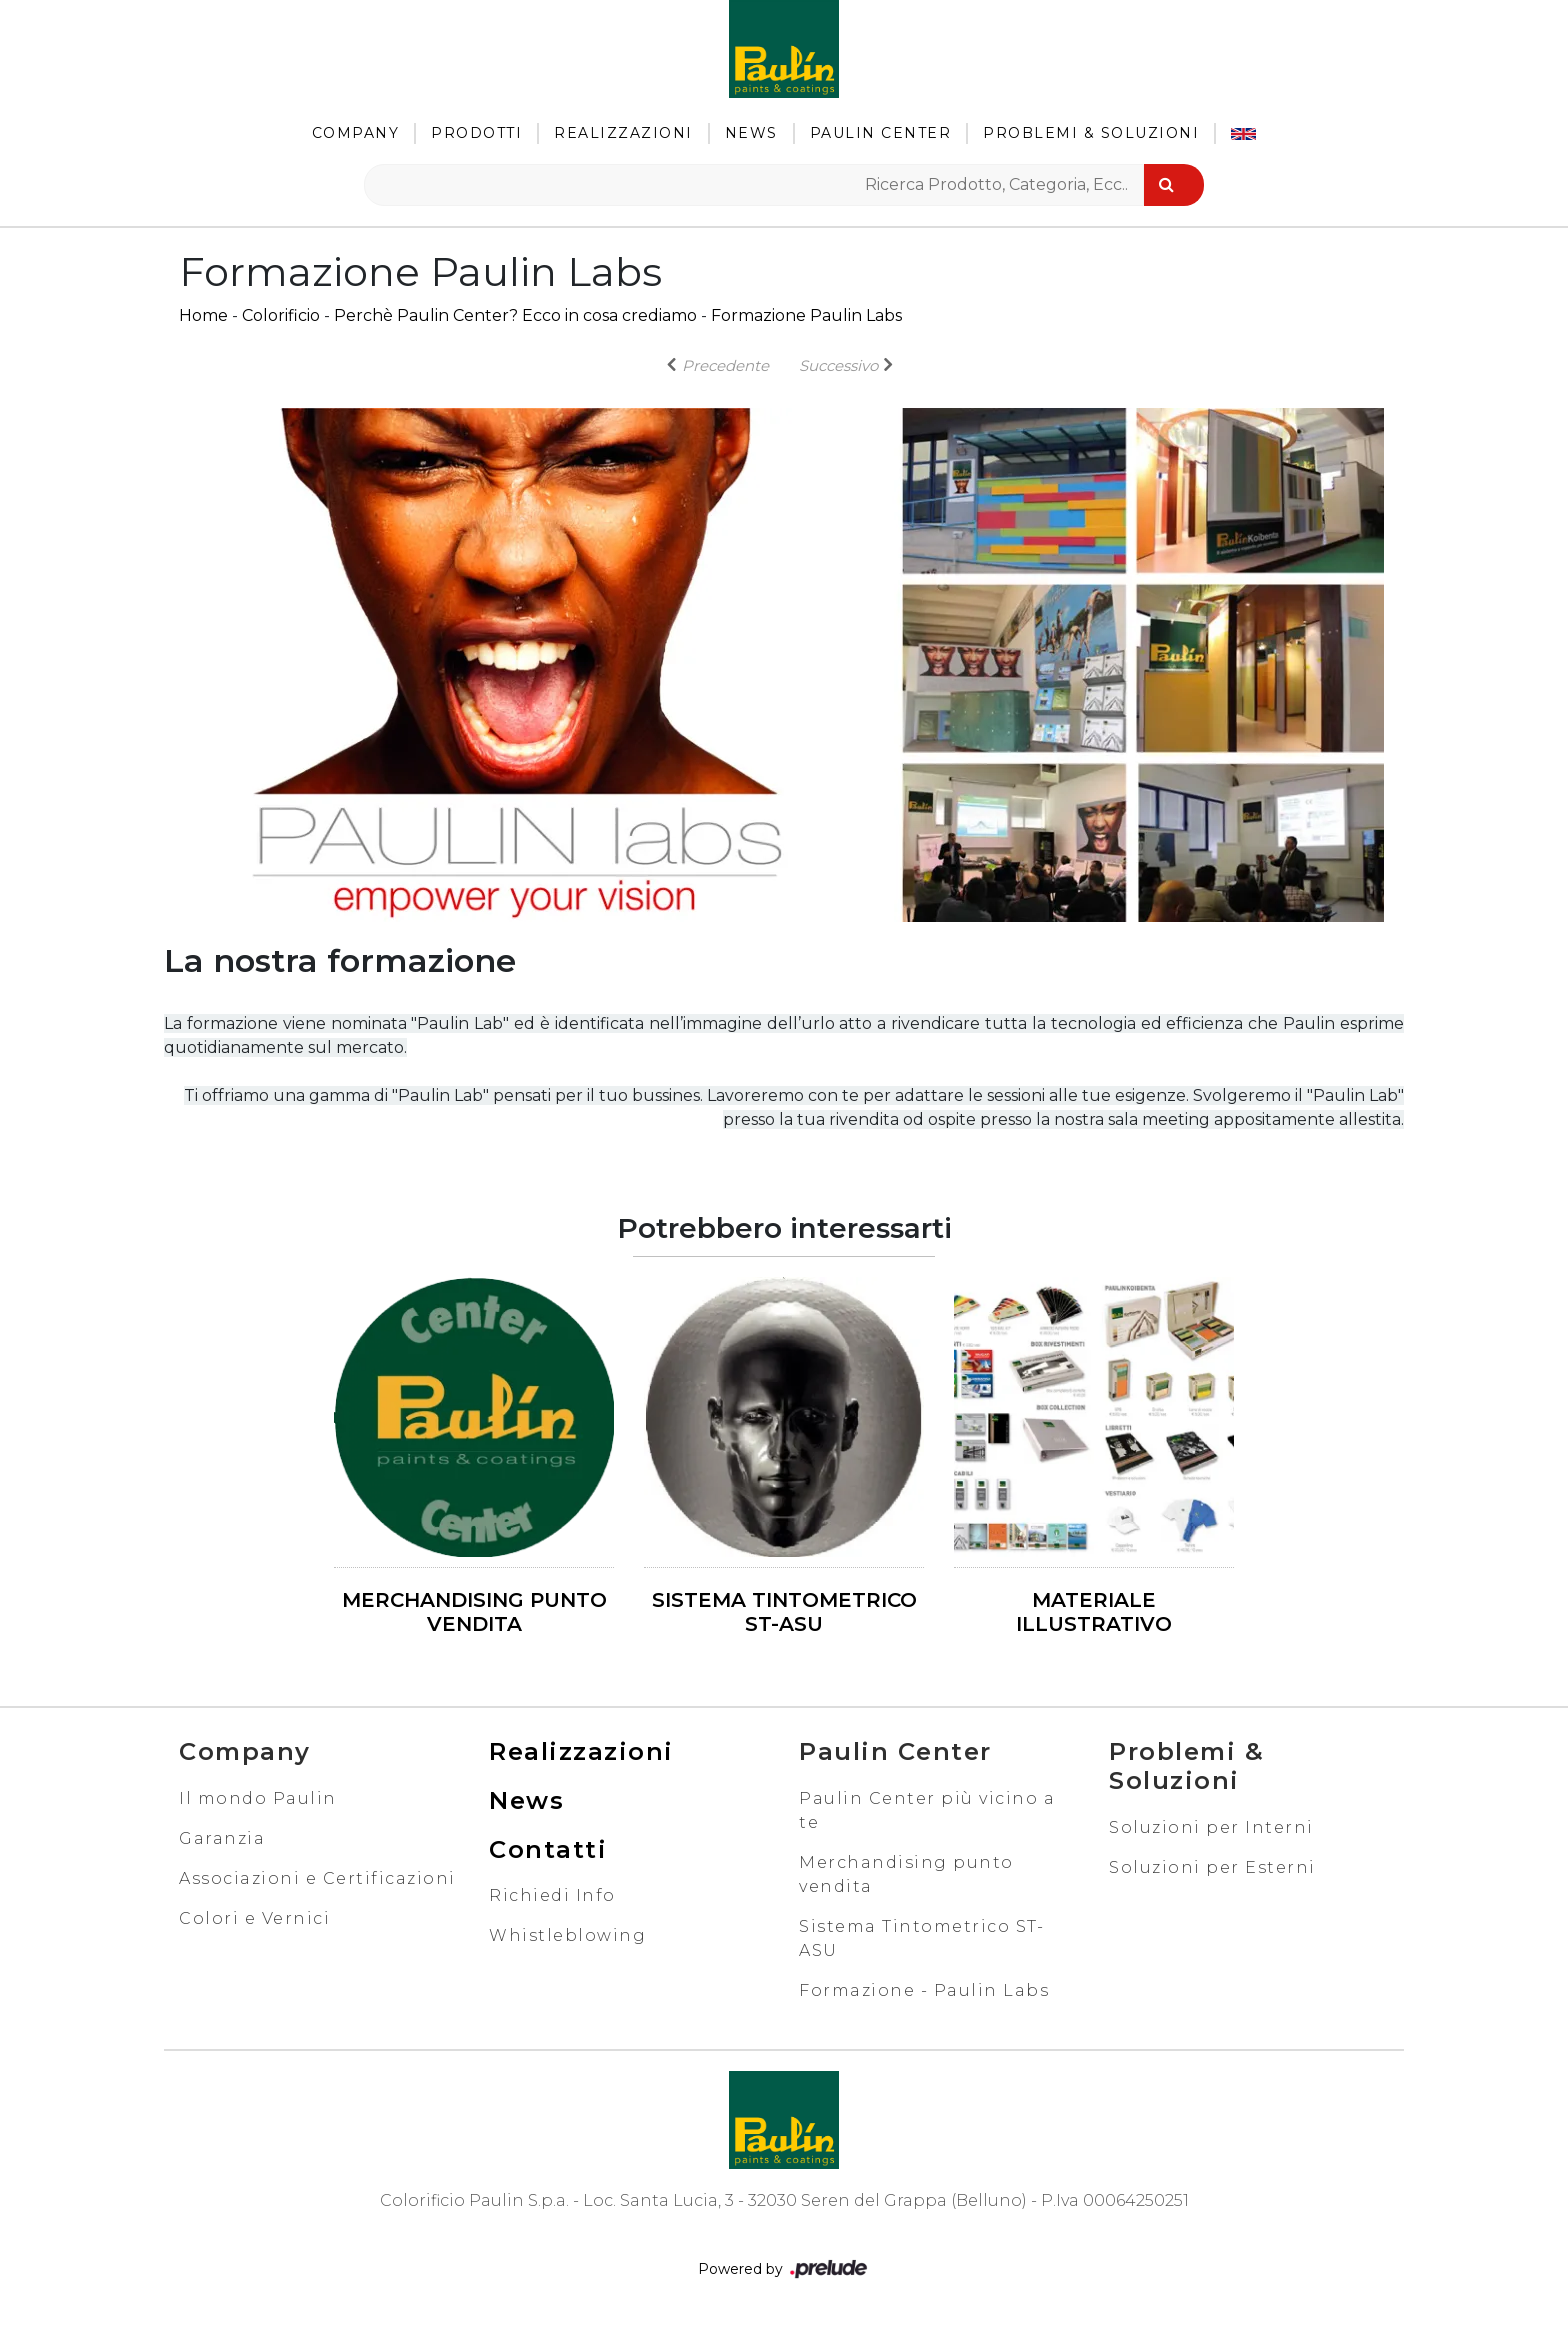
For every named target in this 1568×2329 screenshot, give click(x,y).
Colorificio (281, 315)
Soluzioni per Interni (1211, 1827)
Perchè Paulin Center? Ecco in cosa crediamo (515, 315)
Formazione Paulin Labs (806, 315)
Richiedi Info (552, 1895)
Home (203, 315)
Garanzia (222, 1838)
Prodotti (476, 133)
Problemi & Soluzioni (1091, 133)
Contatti (548, 1849)
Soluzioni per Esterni (1212, 1867)
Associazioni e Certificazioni (317, 1878)
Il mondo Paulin (258, 1798)
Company (356, 133)
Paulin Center (881, 133)
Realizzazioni (623, 133)
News (751, 133)
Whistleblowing (567, 1935)
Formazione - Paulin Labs (924, 1990)
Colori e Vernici (254, 1918)
